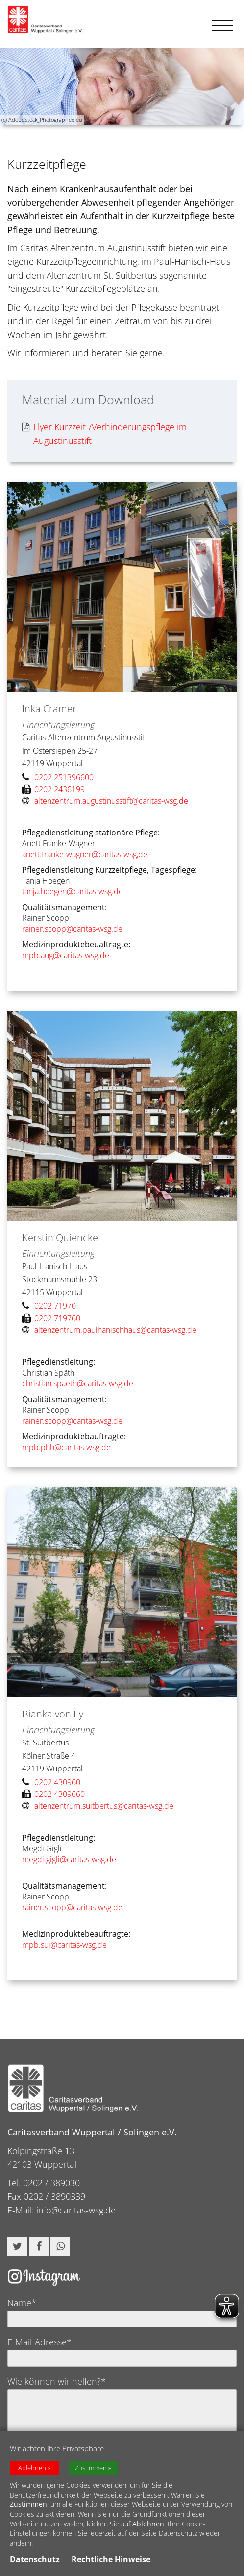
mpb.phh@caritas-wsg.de (66, 1447)
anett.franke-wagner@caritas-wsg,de (84, 854)
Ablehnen (32, 2470)
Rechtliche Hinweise (111, 2561)
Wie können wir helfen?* (56, 2381)
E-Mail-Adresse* (39, 2342)
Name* (21, 2303)
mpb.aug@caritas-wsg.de (65, 955)
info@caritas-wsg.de (76, 2210)
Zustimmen (91, 2470)
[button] (17, 2246)
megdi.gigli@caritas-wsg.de (69, 1859)
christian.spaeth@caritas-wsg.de (77, 1383)
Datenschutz (35, 2561)
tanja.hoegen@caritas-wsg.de (72, 891)
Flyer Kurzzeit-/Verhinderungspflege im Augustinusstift (104, 433)
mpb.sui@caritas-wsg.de (64, 1944)
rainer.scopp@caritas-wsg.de (72, 928)
